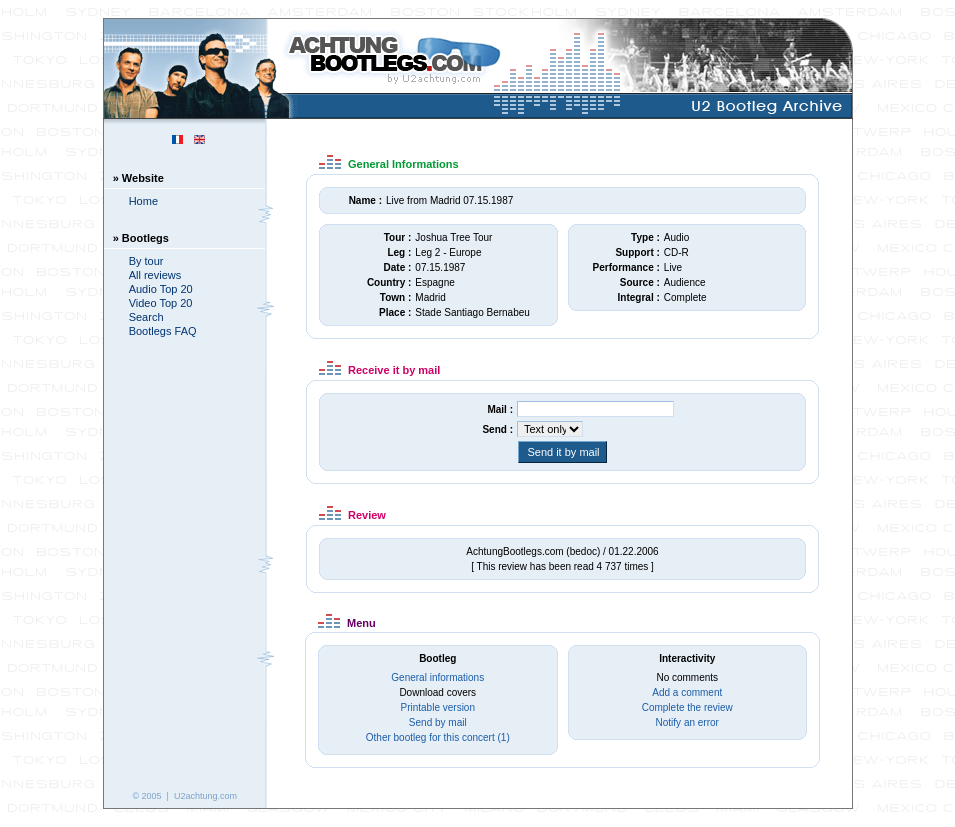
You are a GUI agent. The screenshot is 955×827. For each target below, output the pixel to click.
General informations (437, 677)
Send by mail (438, 722)
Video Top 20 (161, 303)
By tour (146, 261)
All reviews (155, 275)
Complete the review (687, 707)
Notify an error (687, 722)
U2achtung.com (205, 796)
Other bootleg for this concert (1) (438, 737)
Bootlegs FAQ (163, 331)
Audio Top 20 (161, 289)
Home (143, 201)
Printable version (438, 707)
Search (146, 317)
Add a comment (687, 692)
